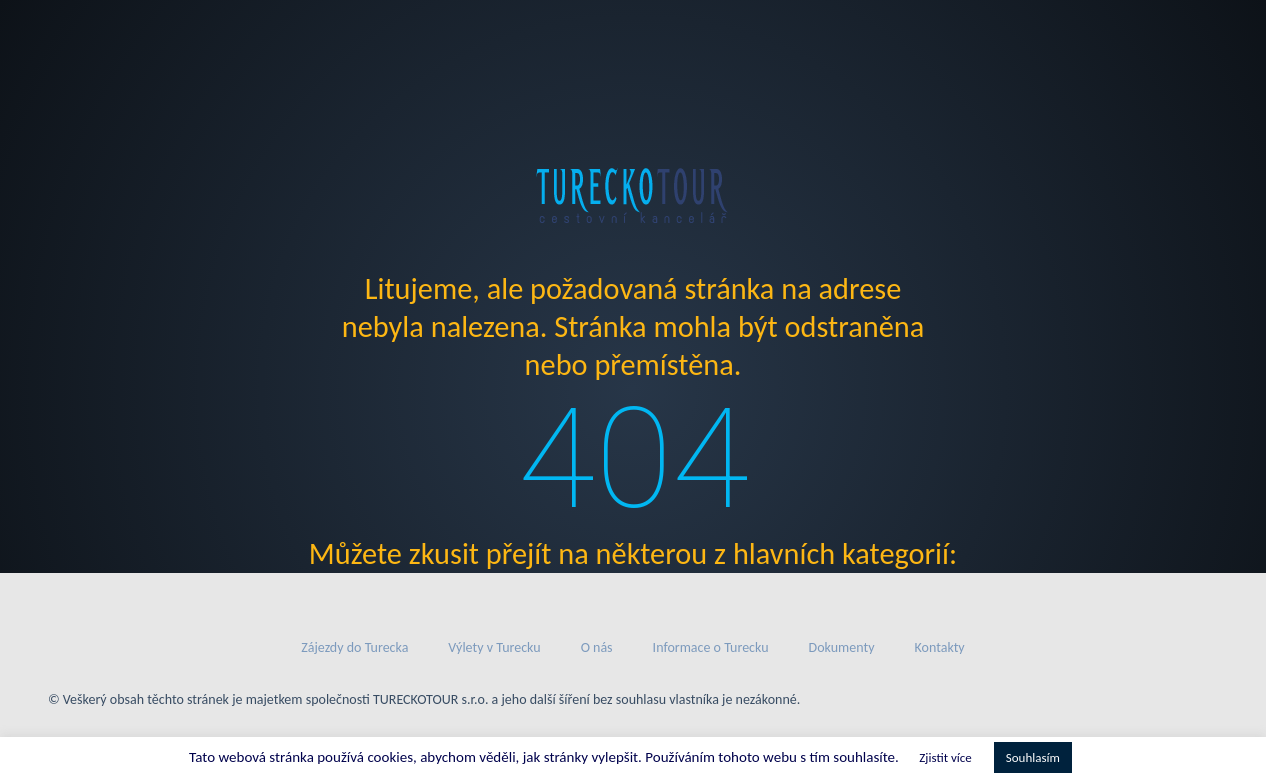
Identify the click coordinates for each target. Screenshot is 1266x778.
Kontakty (940, 647)
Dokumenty (842, 647)
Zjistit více (945, 757)
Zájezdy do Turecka (354, 647)
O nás (597, 647)
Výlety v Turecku (494, 647)
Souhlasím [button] (1033, 757)
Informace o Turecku (711, 647)
